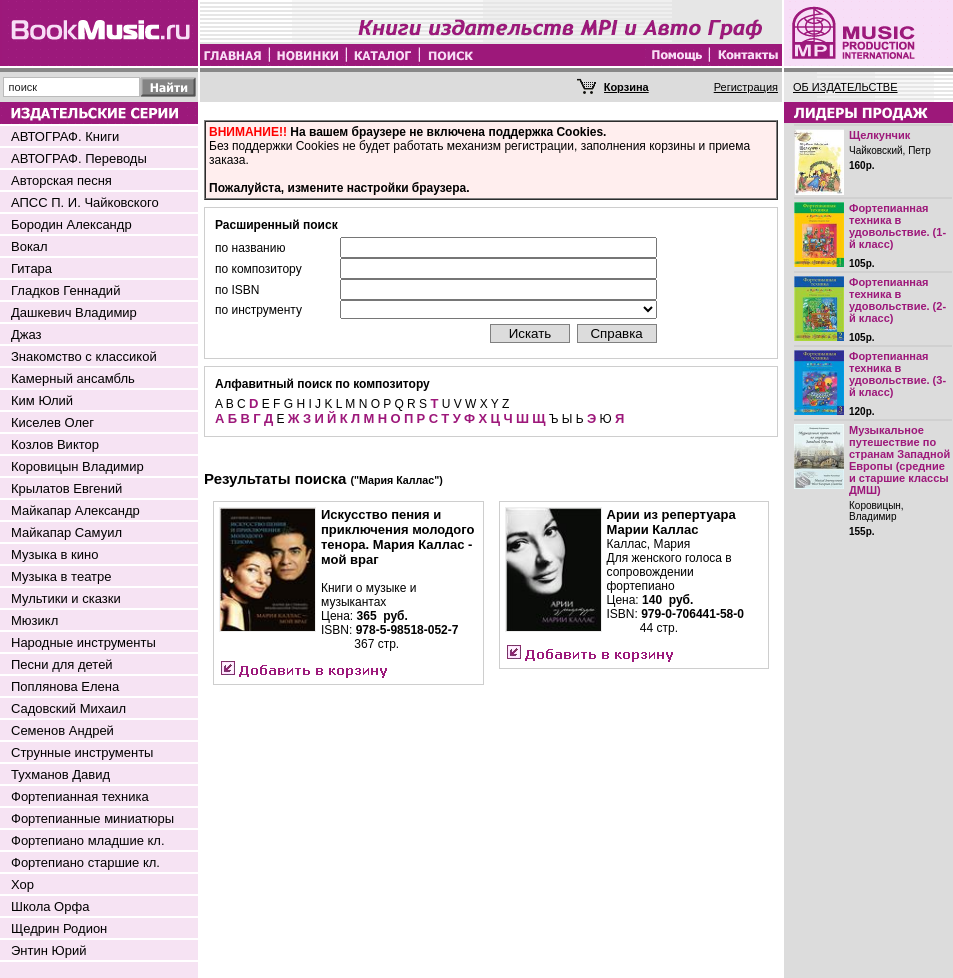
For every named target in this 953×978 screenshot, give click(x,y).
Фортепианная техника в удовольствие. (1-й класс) (897, 226)
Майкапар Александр (75, 510)
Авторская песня (61, 180)
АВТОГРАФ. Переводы (79, 158)
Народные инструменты (83, 642)
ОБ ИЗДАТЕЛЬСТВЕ (845, 87)
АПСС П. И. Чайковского (85, 202)
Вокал (29, 246)
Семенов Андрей (62, 730)
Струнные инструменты (82, 752)
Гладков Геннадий (65, 290)
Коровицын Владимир (77, 466)
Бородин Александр (71, 224)
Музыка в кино (54, 554)
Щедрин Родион (59, 928)
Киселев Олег (52, 422)
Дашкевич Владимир (74, 312)
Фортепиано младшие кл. (88, 840)
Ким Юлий (42, 400)
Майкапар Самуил (66, 532)
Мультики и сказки (66, 598)
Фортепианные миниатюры (92, 818)
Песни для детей (62, 664)
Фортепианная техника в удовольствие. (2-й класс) (897, 300)
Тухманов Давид (60, 774)
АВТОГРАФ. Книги (65, 136)
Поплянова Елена (65, 686)
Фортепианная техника (80, 796)
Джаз (26, 334)
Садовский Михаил (68, 708)
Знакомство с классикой (84, 356)
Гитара (31, 268)
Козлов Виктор (55, 444)
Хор (22, 884)
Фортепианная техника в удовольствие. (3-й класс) (897, 374)
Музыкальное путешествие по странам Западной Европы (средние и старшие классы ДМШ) (899, 460)
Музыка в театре (61, 576)
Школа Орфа (50, 906)
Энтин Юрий (48, 950)
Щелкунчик (879, 135)
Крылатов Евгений (66, 488)
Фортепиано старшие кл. (85, 862)
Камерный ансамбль (73, 378)
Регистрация (746, 87)
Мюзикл (34, 620)
